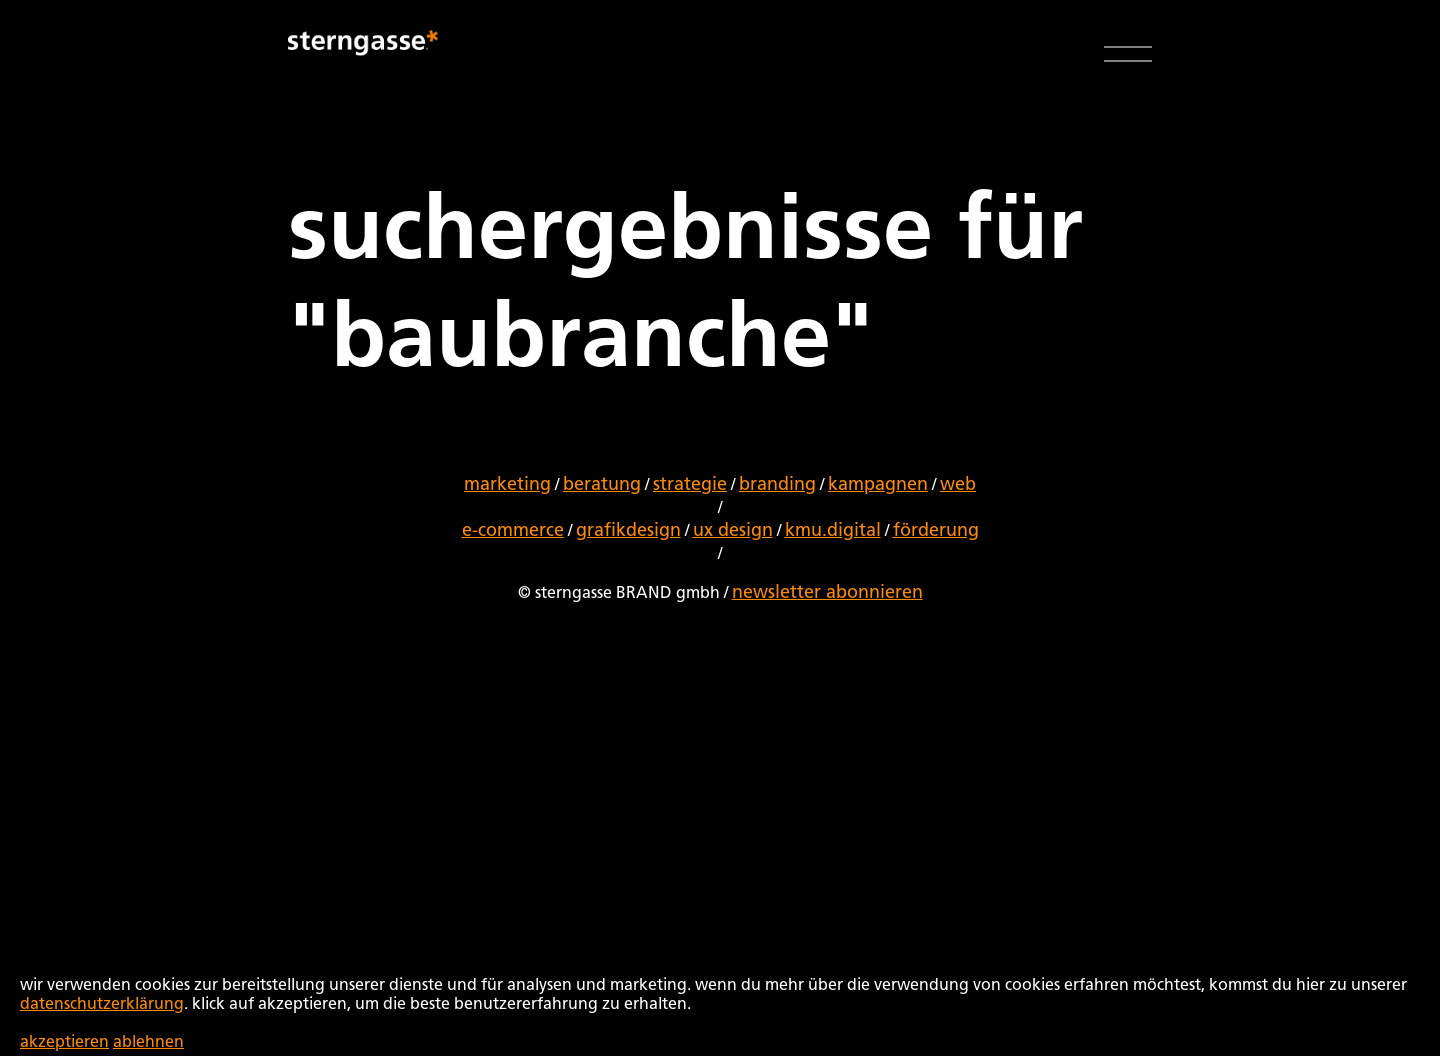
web (958, 485)
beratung (602, 485)
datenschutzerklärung (102, 1004)
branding (777, 485)
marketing (507, 485)
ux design (733, 531)
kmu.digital (833, 531)
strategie (690, 485)
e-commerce (513, 531)
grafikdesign (628, 531)
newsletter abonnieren (827, 593)
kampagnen (878, 485)
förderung (936, 531)
